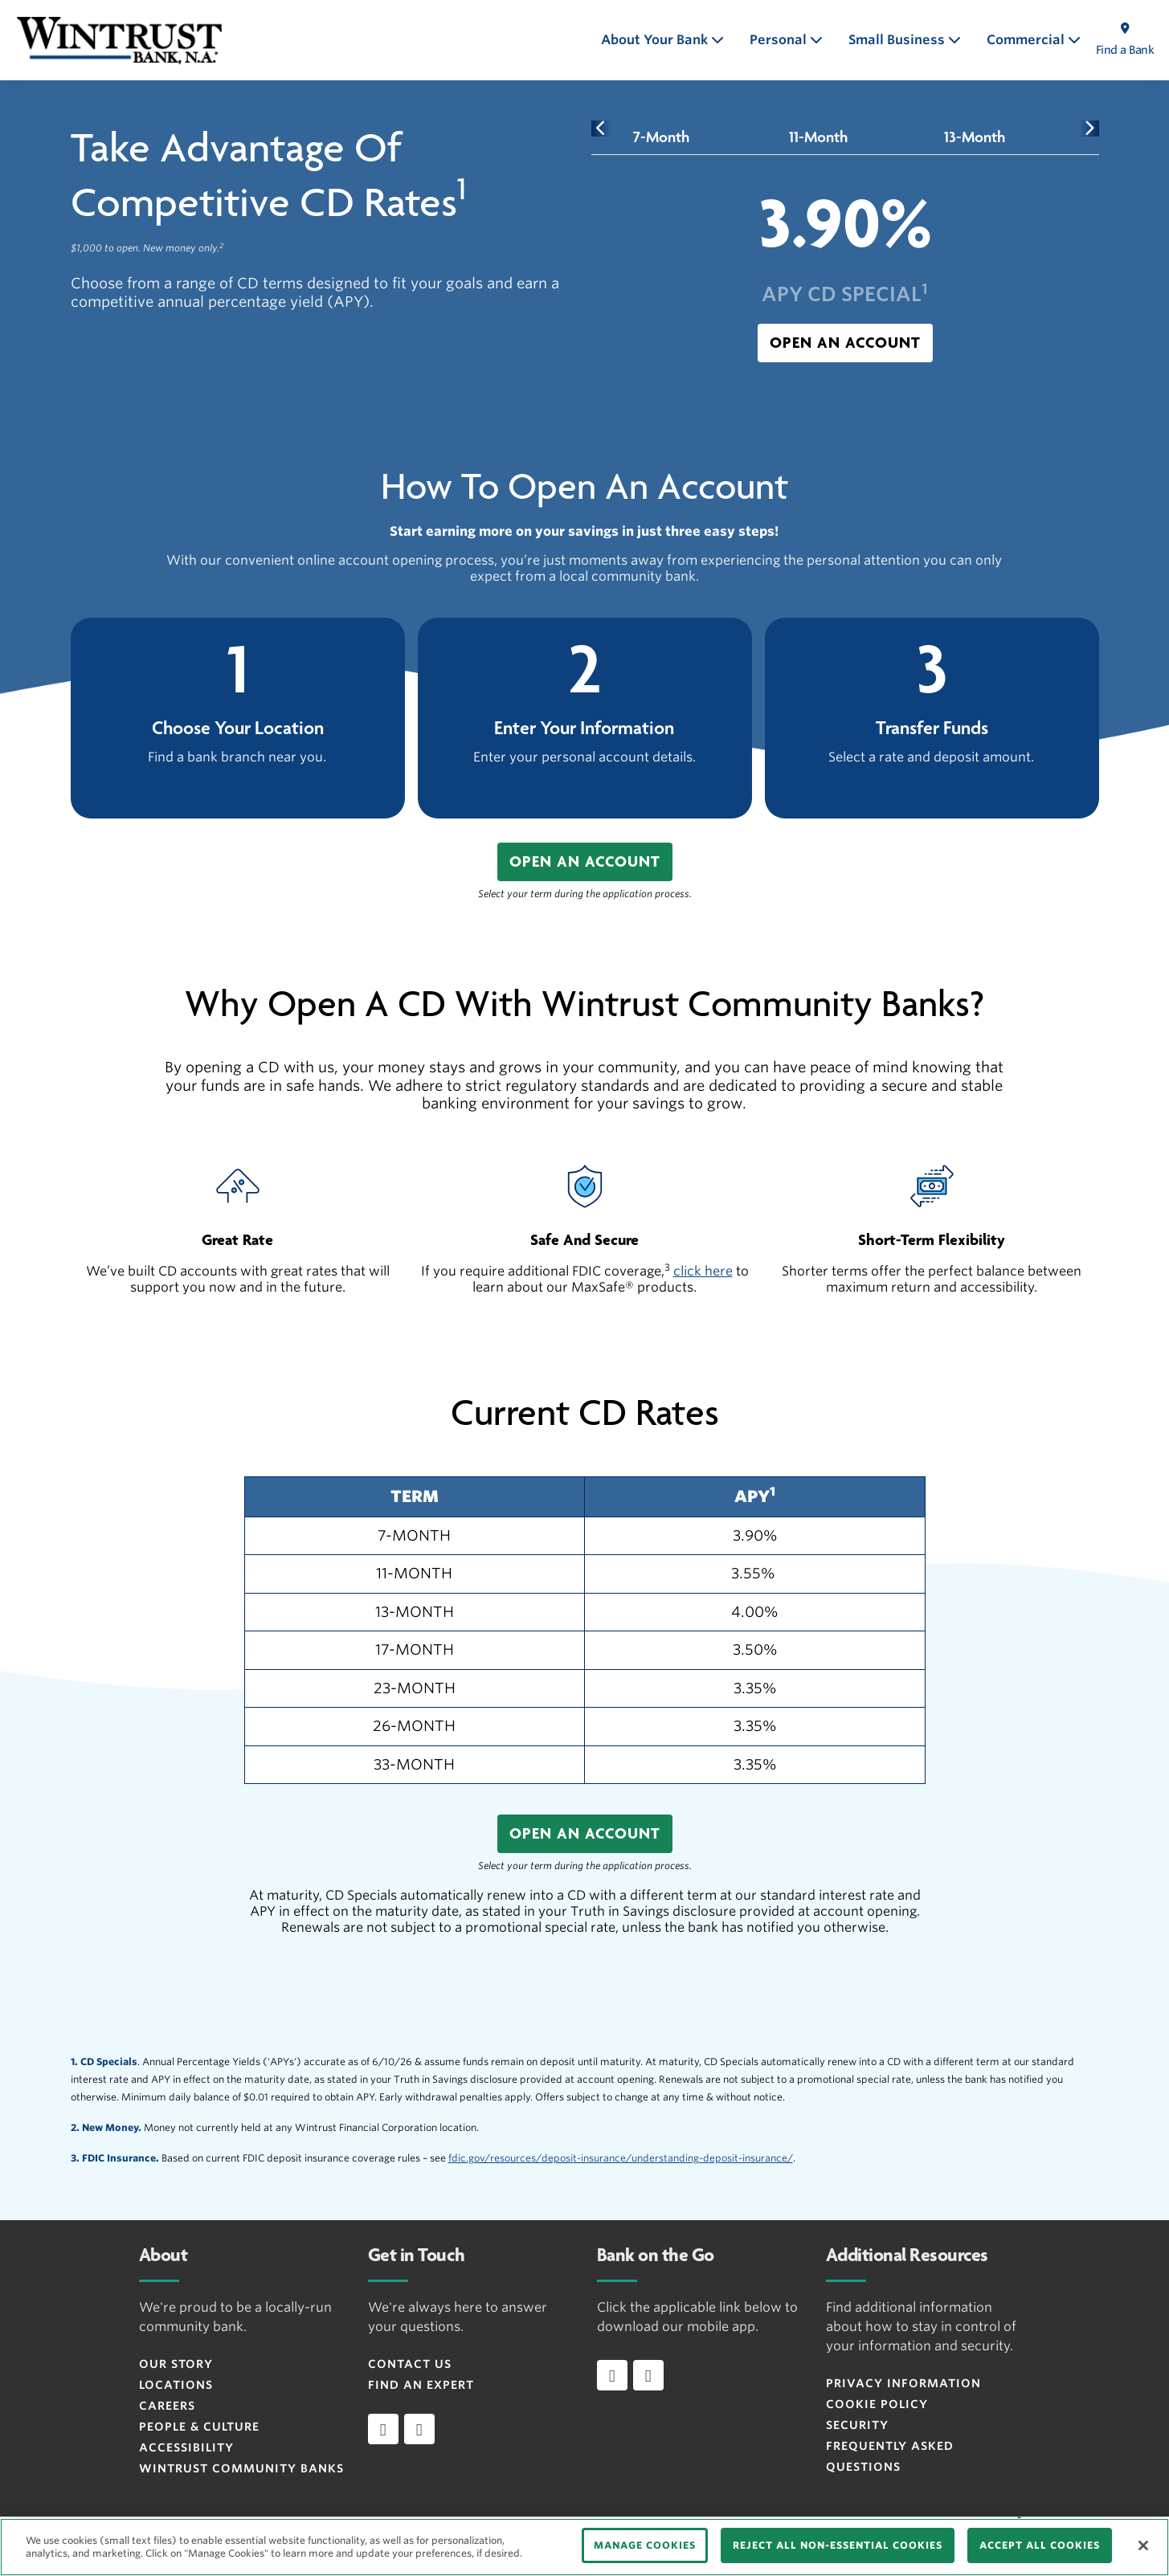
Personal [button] (780, 39)
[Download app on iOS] (612, 2375)
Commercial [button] (1027, 39)
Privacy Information (903, 2383)
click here (703, 1271)
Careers (167, 2405)
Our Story (176, 2364)
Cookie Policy (877, 2404)
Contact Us (410, 2364)
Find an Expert (421, 2384)
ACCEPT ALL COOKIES (1039, 2545)
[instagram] (419, 2429)
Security (857, 2425)
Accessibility (186, 2447)
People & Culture (199, 2426)
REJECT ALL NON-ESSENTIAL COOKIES (837, 2545)
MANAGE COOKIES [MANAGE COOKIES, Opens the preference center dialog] (645, 2545)
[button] (845, 343)
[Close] (1143, 2545)
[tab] (661, 137)
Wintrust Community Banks (241, 2468)
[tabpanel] (845, 272)
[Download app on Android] (648, 2375)
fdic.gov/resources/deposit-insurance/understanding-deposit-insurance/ (620, 2158)
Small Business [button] (898, 39)
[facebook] (383, 2429)
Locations (176, 2384)
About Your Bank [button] (656, 39)
